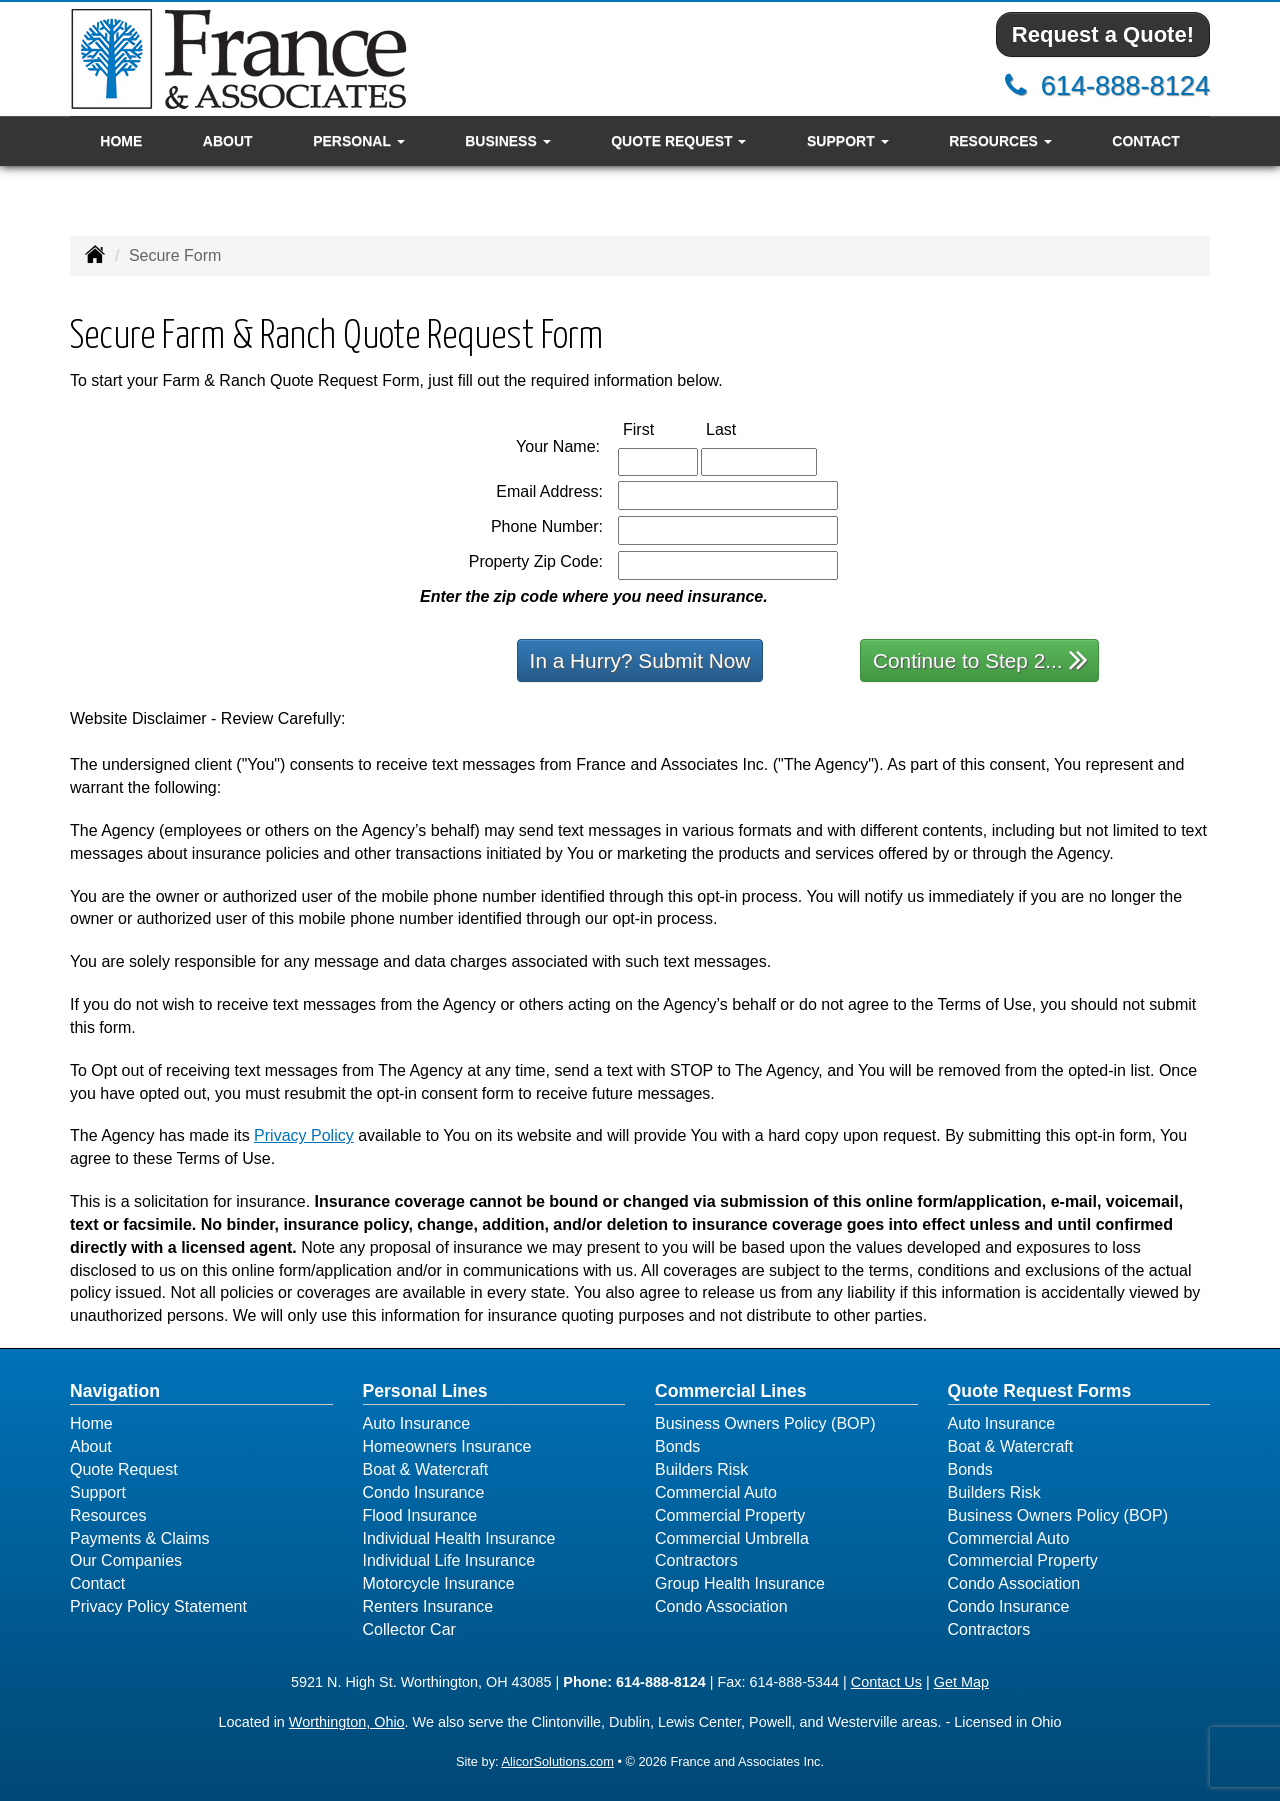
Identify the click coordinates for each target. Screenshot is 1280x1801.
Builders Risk (701, 1469)
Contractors (696, 1560)
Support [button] (848, 141)
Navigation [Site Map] (115, 1391)
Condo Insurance (424, 1492)
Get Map (961, 1682)
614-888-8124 (1125, 85)
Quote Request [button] (678, 141)
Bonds (677, 1446)
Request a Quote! (1103, 34)
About (228, 141)
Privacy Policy (304, 1135)
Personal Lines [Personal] (425, 1391)
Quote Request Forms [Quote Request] (1040, 1391)
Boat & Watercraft (426, 1469)
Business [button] (507, 141)
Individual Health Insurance (459, 1538)
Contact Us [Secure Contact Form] (886, 1682)
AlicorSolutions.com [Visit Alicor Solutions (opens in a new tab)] (557, 1761)
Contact (1145, 141)
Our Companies (126, 1560)
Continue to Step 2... (980, 659)
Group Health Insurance (740, 1583)
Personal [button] (358, 141)
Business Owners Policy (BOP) (765, 1423)
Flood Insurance (420, 1515)
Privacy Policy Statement (158, 1606)
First (659, 428)
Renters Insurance (428, 1606)
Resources (108, 1515)
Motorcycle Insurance (439, 1583)
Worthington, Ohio (347, 1722)
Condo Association (721, 1606)
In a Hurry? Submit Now (640, 660)
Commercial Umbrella (732, 1538)
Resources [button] (1000, 141)
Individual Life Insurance (449, 1560)
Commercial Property (730, 1515)
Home (121, 141)
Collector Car (409, 1629)
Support (98, 1492)
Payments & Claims (140, 1538)
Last (742, 428)
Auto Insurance (417, 1423)
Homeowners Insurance (447, 1446)
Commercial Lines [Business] (731, 1391)
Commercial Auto (716, 1492)
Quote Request (124, 1469)
